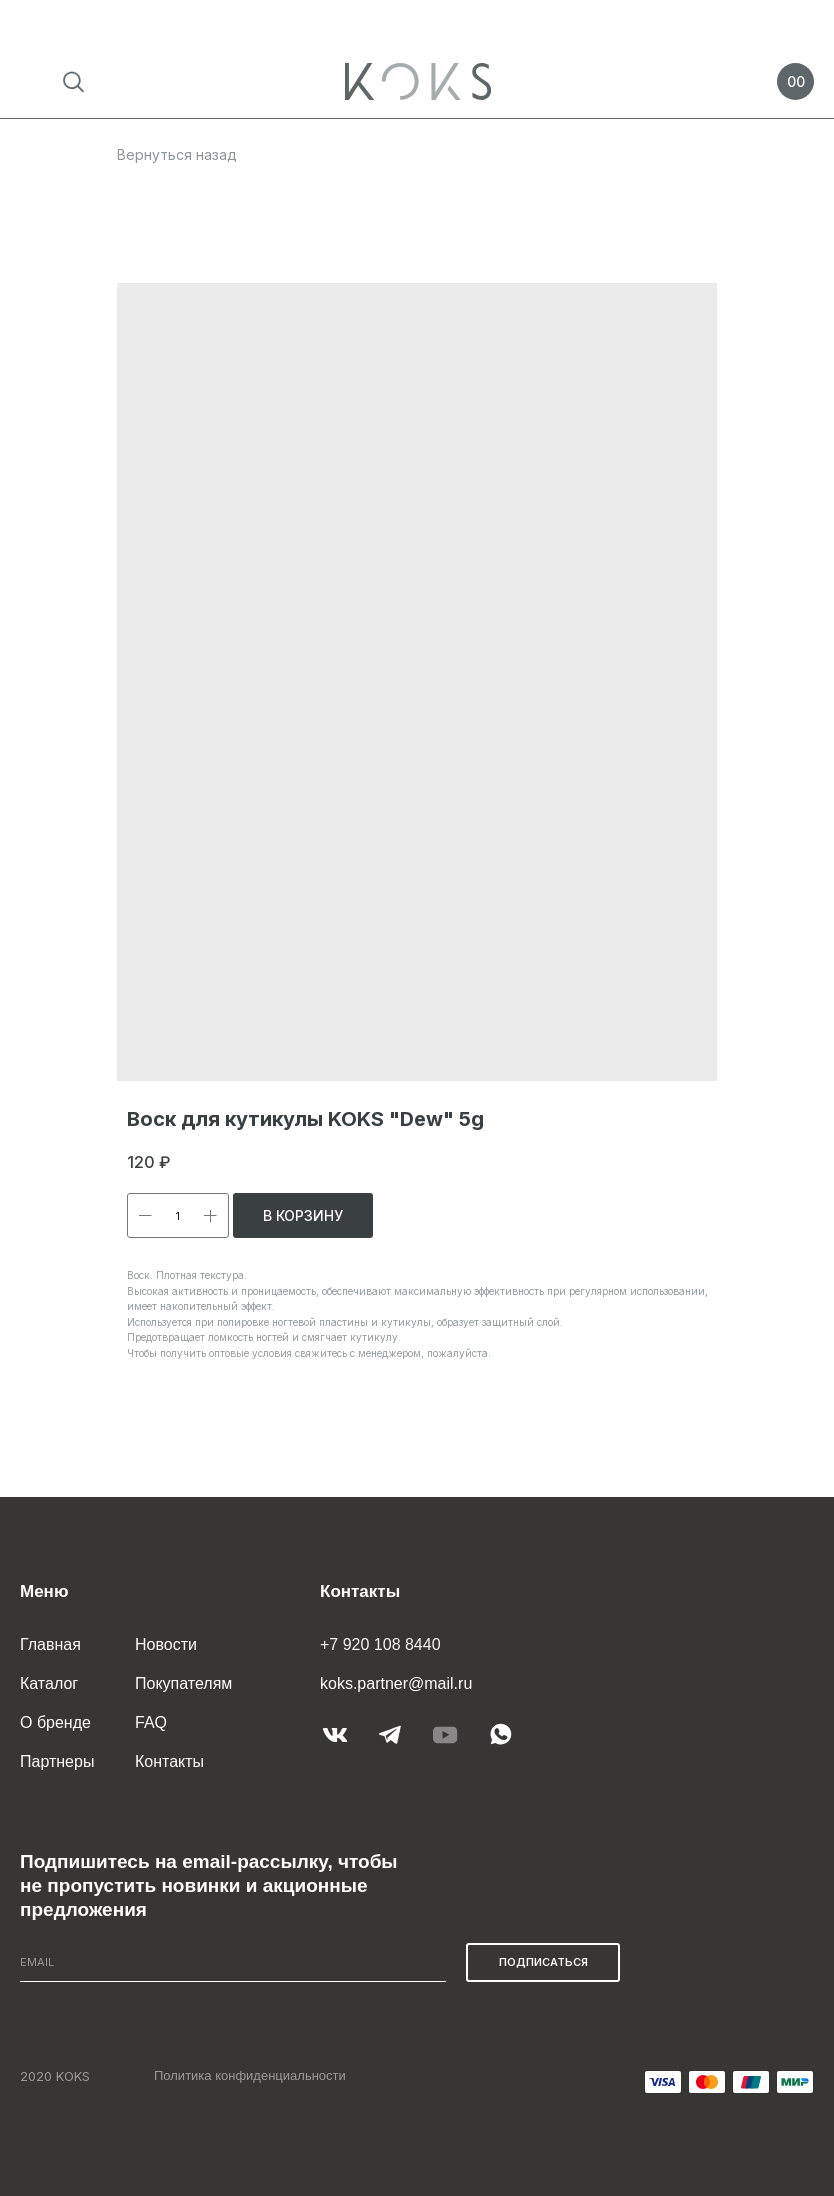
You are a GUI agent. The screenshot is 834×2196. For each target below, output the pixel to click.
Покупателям (183, 1683)
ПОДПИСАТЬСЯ (543, 1962)
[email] (233, 1962)
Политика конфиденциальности (250, 2075)
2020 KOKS (55, 2076)
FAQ (151, 1722)
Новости (166, 1644)
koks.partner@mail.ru (396, 1683)
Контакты (169, 1761)
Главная (50, 1644)
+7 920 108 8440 (380, 1644)
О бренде (55, 1722)
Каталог (49, 1683)
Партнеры (57, 1761)
